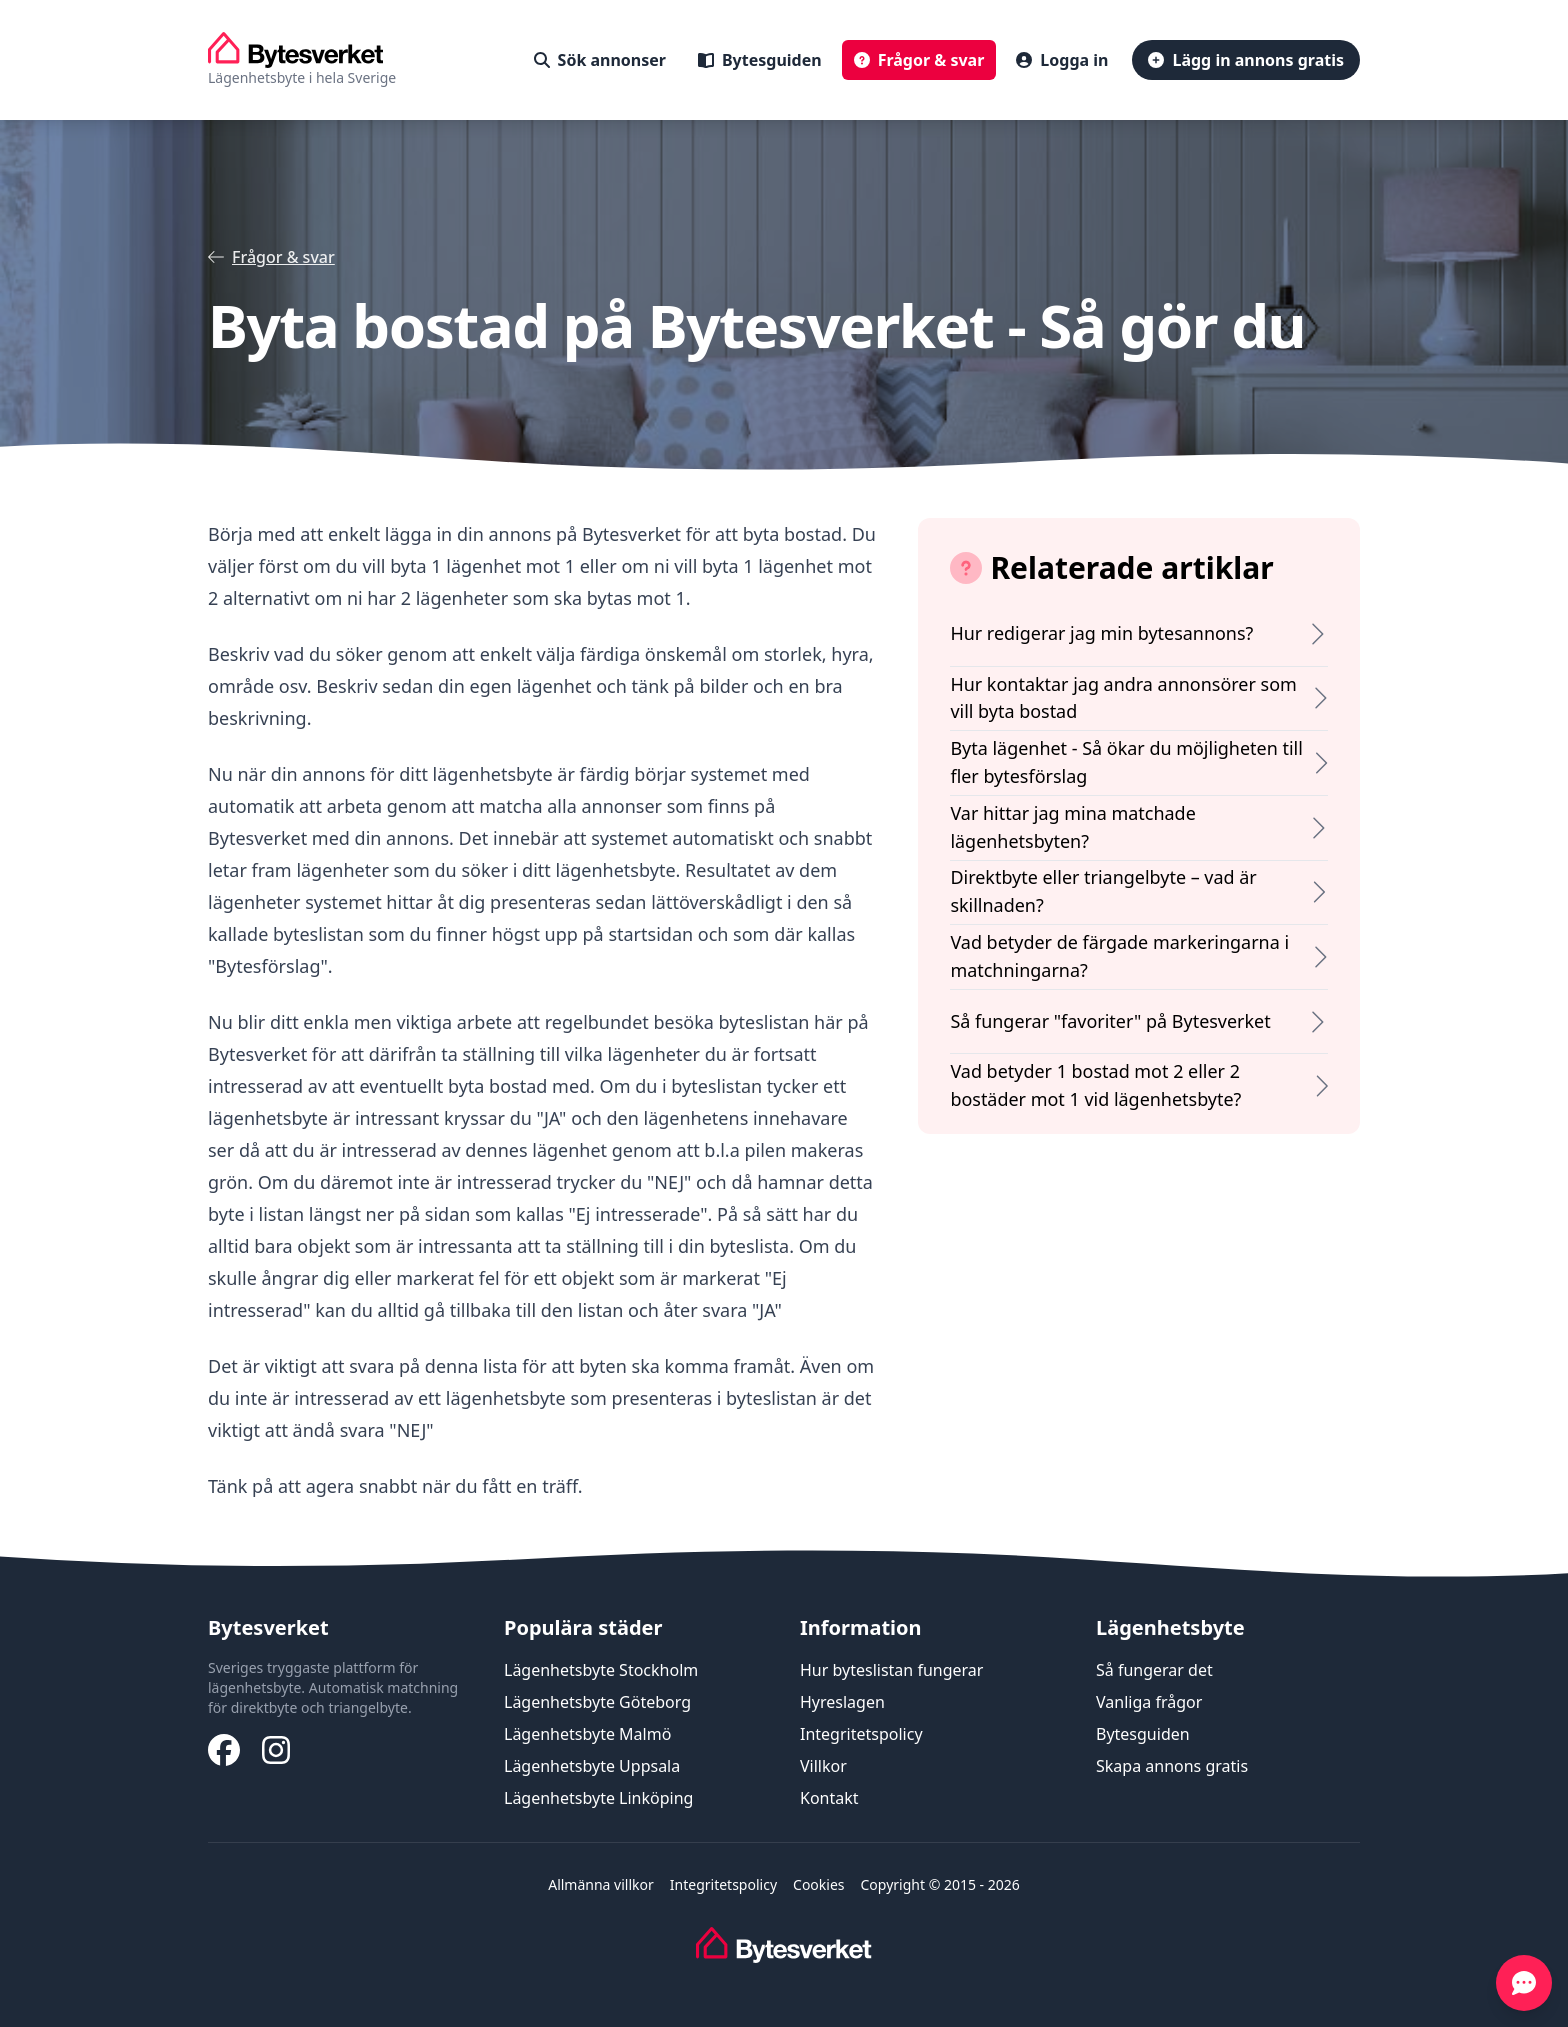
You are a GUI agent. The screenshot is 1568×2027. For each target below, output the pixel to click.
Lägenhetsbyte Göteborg (597, 1702)
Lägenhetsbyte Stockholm (601, 1670)
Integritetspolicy (861, 1734)
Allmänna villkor (601, 1884)
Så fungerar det (1154, 1670)
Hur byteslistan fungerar (891, 1670)
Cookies (818, 1884)
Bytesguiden (1143, 1734)
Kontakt (829, 1798)
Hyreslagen (842, 1702)
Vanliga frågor (1149, 1702)
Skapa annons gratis (1172, 1766)
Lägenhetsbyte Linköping (598, 1798)
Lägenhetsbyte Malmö (587, 1734)
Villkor (823, 1766)
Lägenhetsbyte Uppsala (592, 1766)
